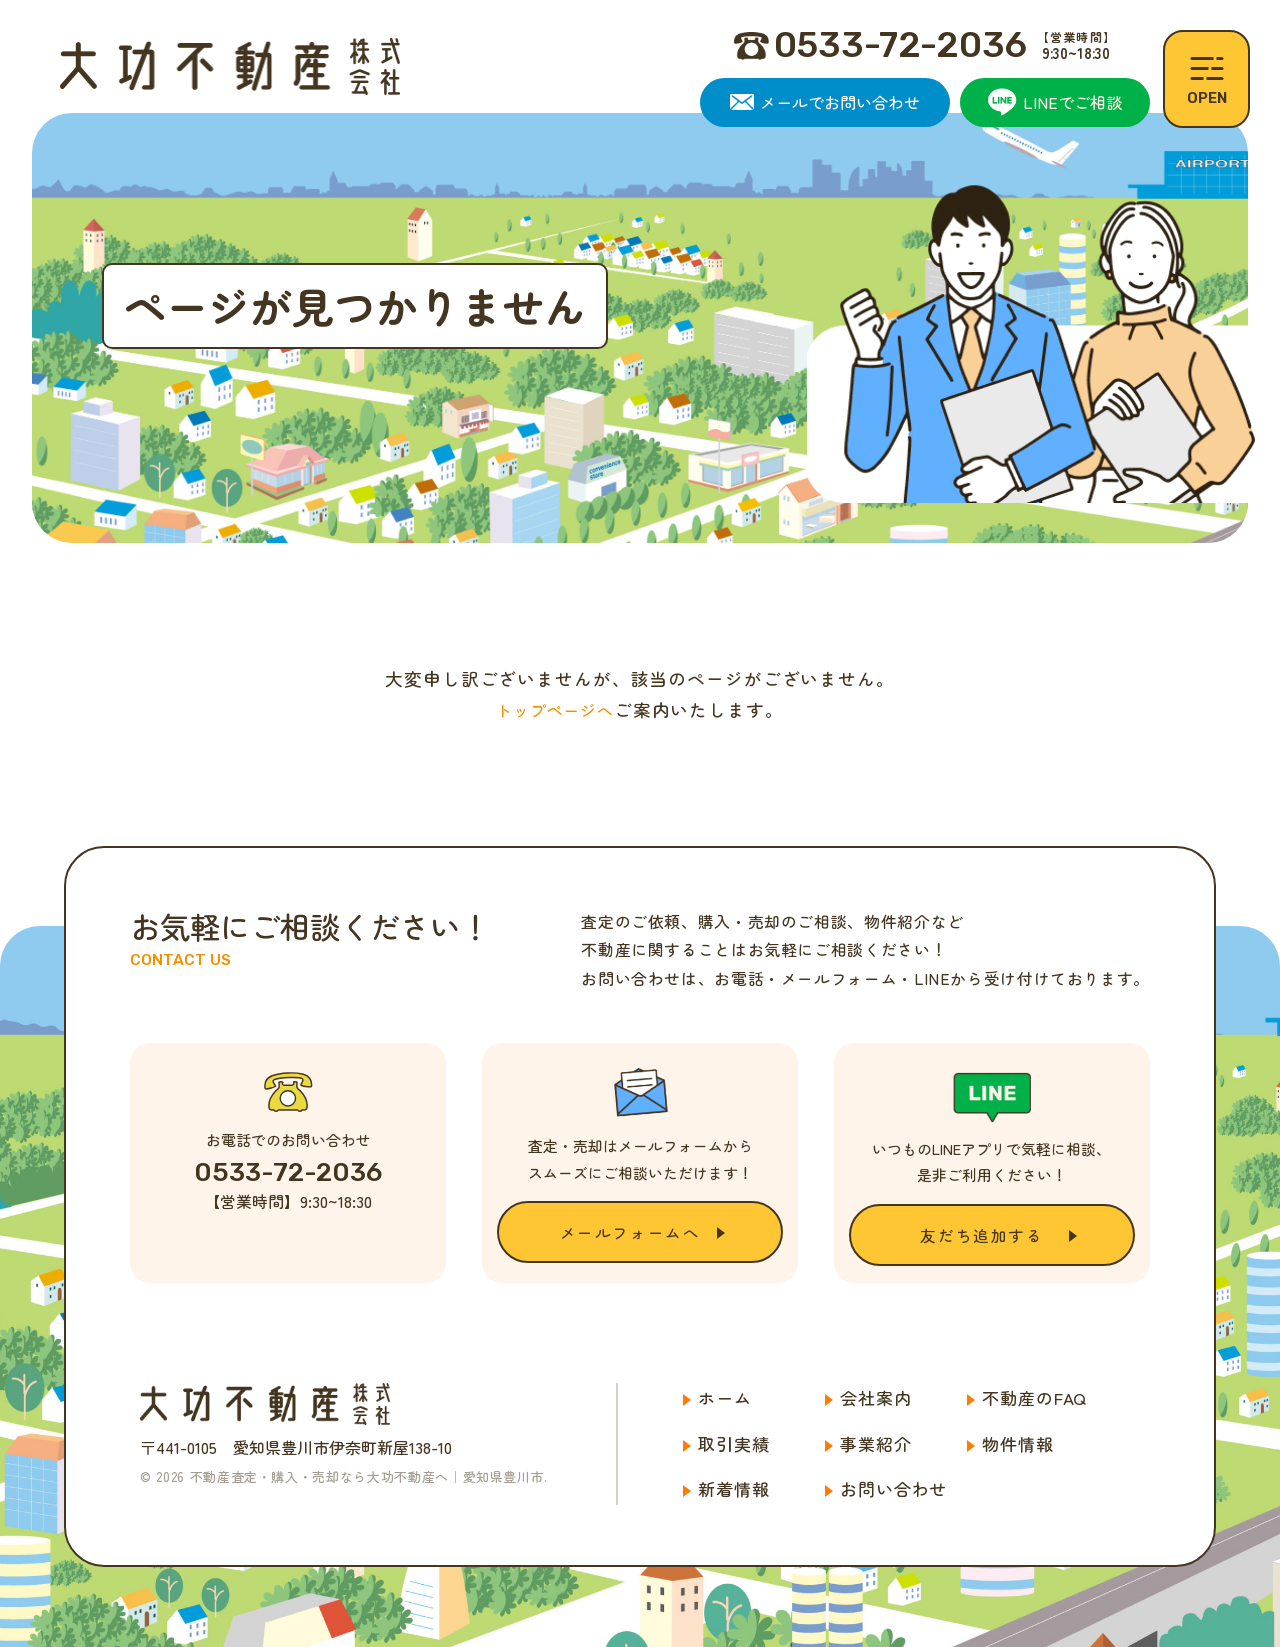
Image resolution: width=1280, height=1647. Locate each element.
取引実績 (733, 1443)
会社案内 (875, 1397)
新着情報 (733, 1489)
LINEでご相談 (1055, 102)
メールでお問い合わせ (825, 102)
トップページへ (555, 709)
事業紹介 (875, 1443)
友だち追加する (981, 1235)
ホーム (725, 1397)
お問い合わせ (893, 1489)
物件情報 (1017, 1443)
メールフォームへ (630, 1232)
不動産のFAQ (1034, 1397)
